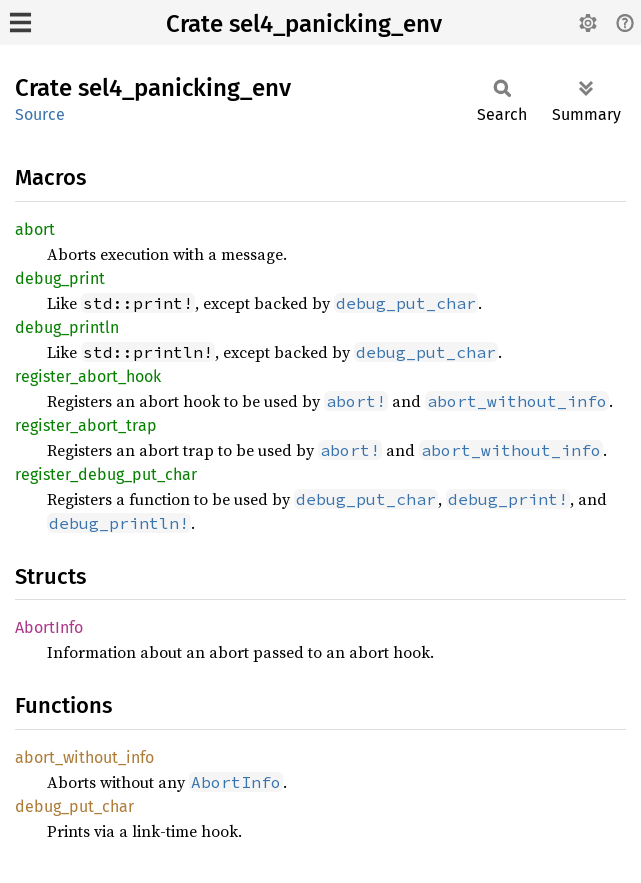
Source (40, 114)
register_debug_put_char (106, 474)
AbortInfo (49, 627)
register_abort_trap (86, 425)
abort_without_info (84, 757)
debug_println (67, 327)
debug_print (60, 278)
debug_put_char (74, 806)
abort (35, 229)
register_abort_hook (88, 376)
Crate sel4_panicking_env (304, 24)
